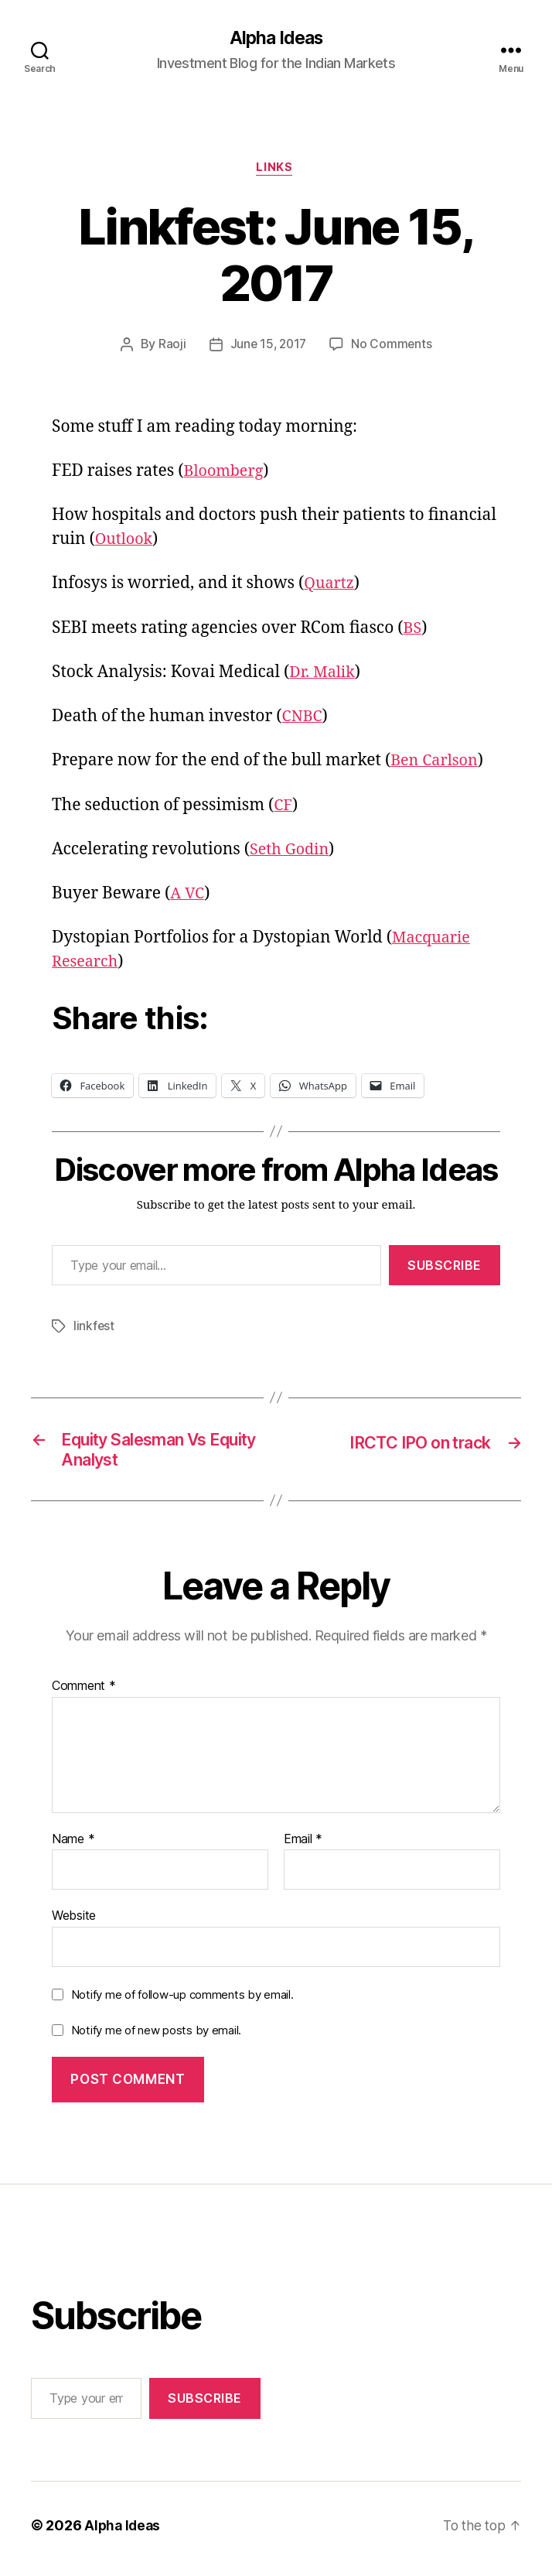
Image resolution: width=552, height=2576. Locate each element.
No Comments (393, 347)
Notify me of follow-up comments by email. (182, 2001)
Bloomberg (226, 474)
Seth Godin (292, 852)
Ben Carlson (436, 763)
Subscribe (444, 1267)
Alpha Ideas (276, 38)
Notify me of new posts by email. (156, 2037)
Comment (84, 1693)
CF (283, 807)
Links (276, 170)
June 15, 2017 (268, 347)
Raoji (170, 347)
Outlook (125, 542)
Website (74, 1923)
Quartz (330, 586)
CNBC (303, 719)
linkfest (94, 1328)
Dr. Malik (324, 675)
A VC (188, 896)
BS (413, 630)
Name (73, 1846)
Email (303, 1846)
